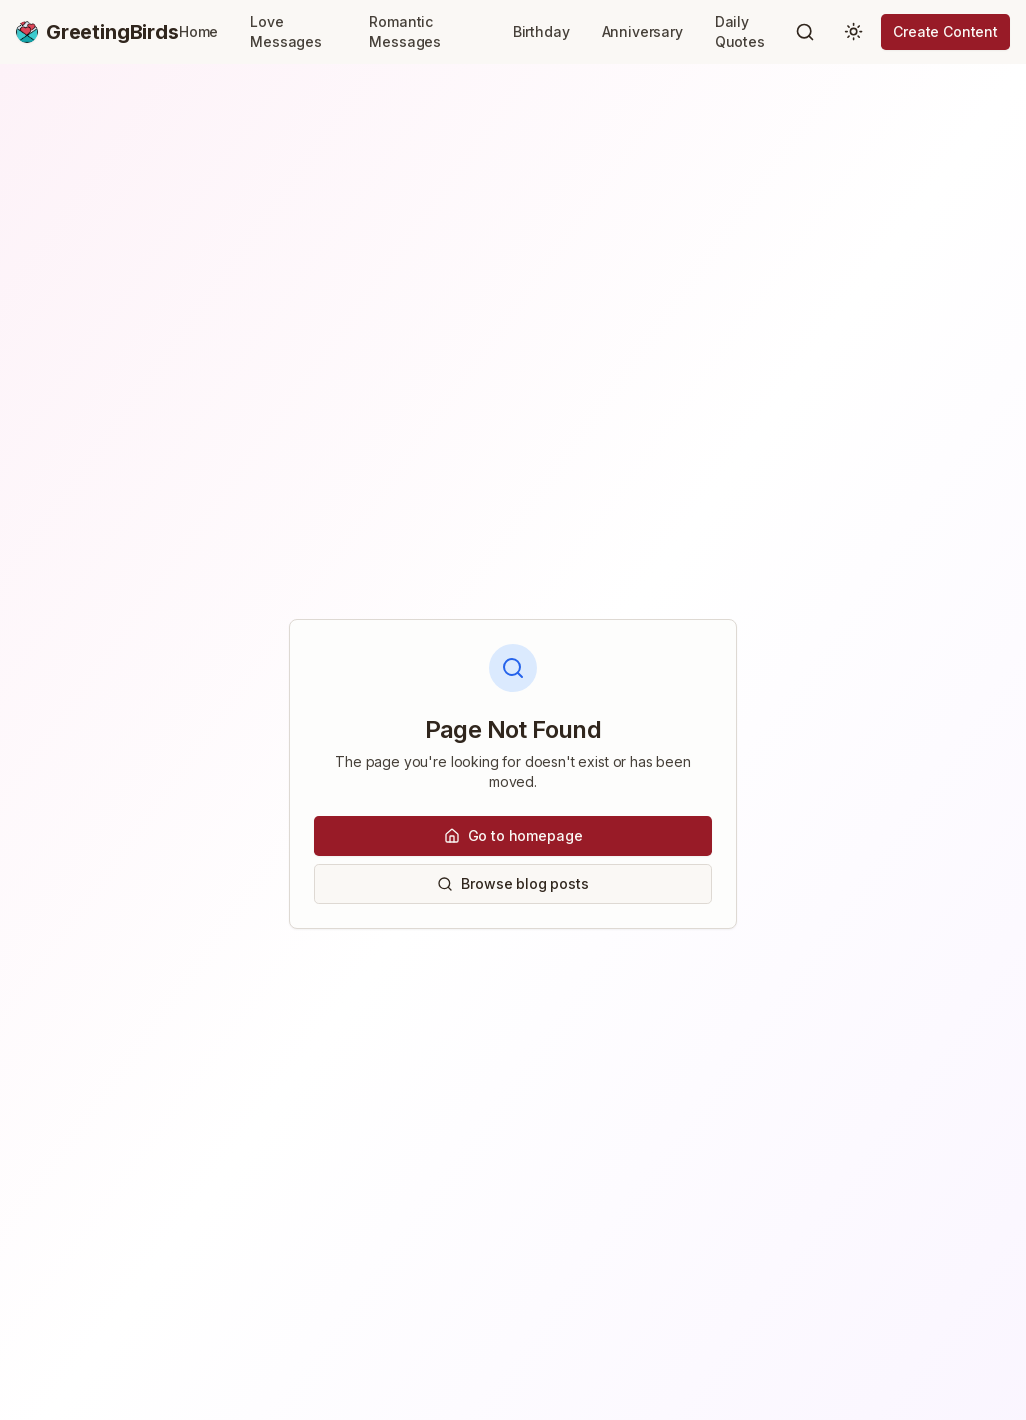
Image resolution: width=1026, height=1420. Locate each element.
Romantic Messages (405, 31)
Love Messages (286, 31)
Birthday (541, 31)
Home (198, 31)
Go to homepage (513, 835)
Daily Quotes (740, 31)
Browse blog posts (512, 883)
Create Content (945, 31)
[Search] (805, 32)
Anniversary (642, 31)
